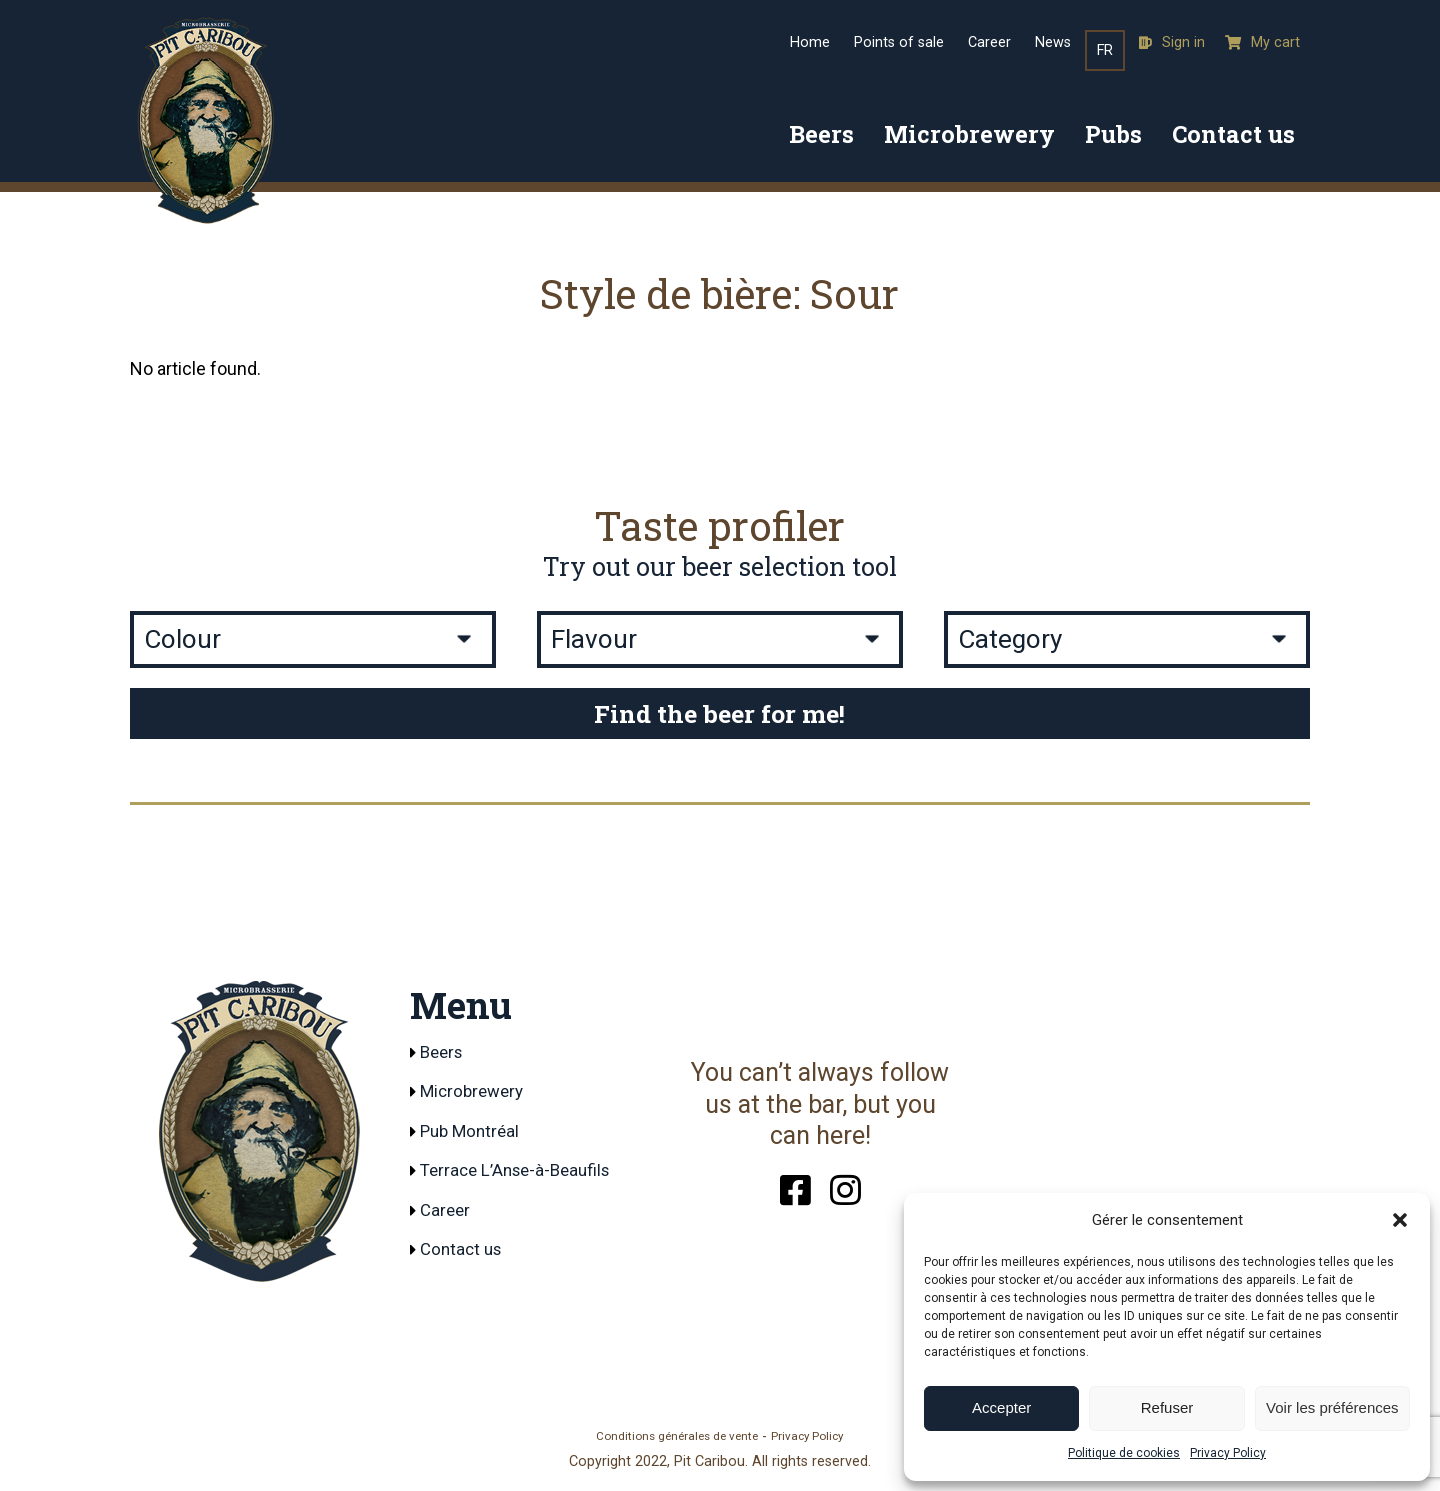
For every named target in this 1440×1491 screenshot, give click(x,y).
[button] (1400, 1220)
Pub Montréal (473, 1132)
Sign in (1172, 42)
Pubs (1113, 133)
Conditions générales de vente (677, 1438)
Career (989, 42)
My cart (1262, 42)
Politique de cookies (1124, 1453)
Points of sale (899, 42)
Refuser (1167, 1407)
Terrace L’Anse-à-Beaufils (522, 1173)
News (1053, 42)
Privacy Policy (1228, 1453)
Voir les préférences (1332, 1407)
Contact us (1233, 133)
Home (810, 42)
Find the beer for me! (720, 714)
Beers (821, 133)
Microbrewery (969, 133)
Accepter (1001, 1407)
